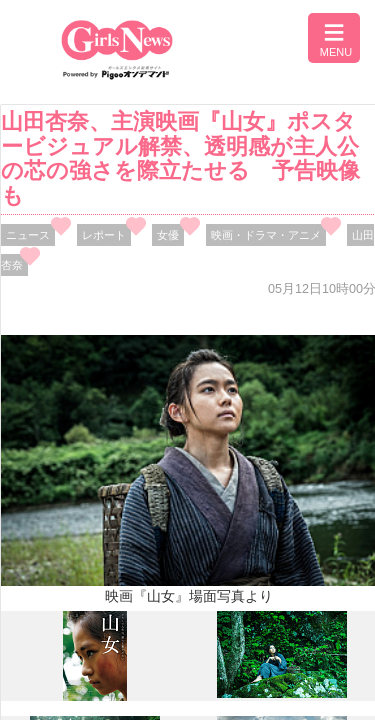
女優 (168, 235)
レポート (104, 235)
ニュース (28, 235)
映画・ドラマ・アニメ (266, 235)
